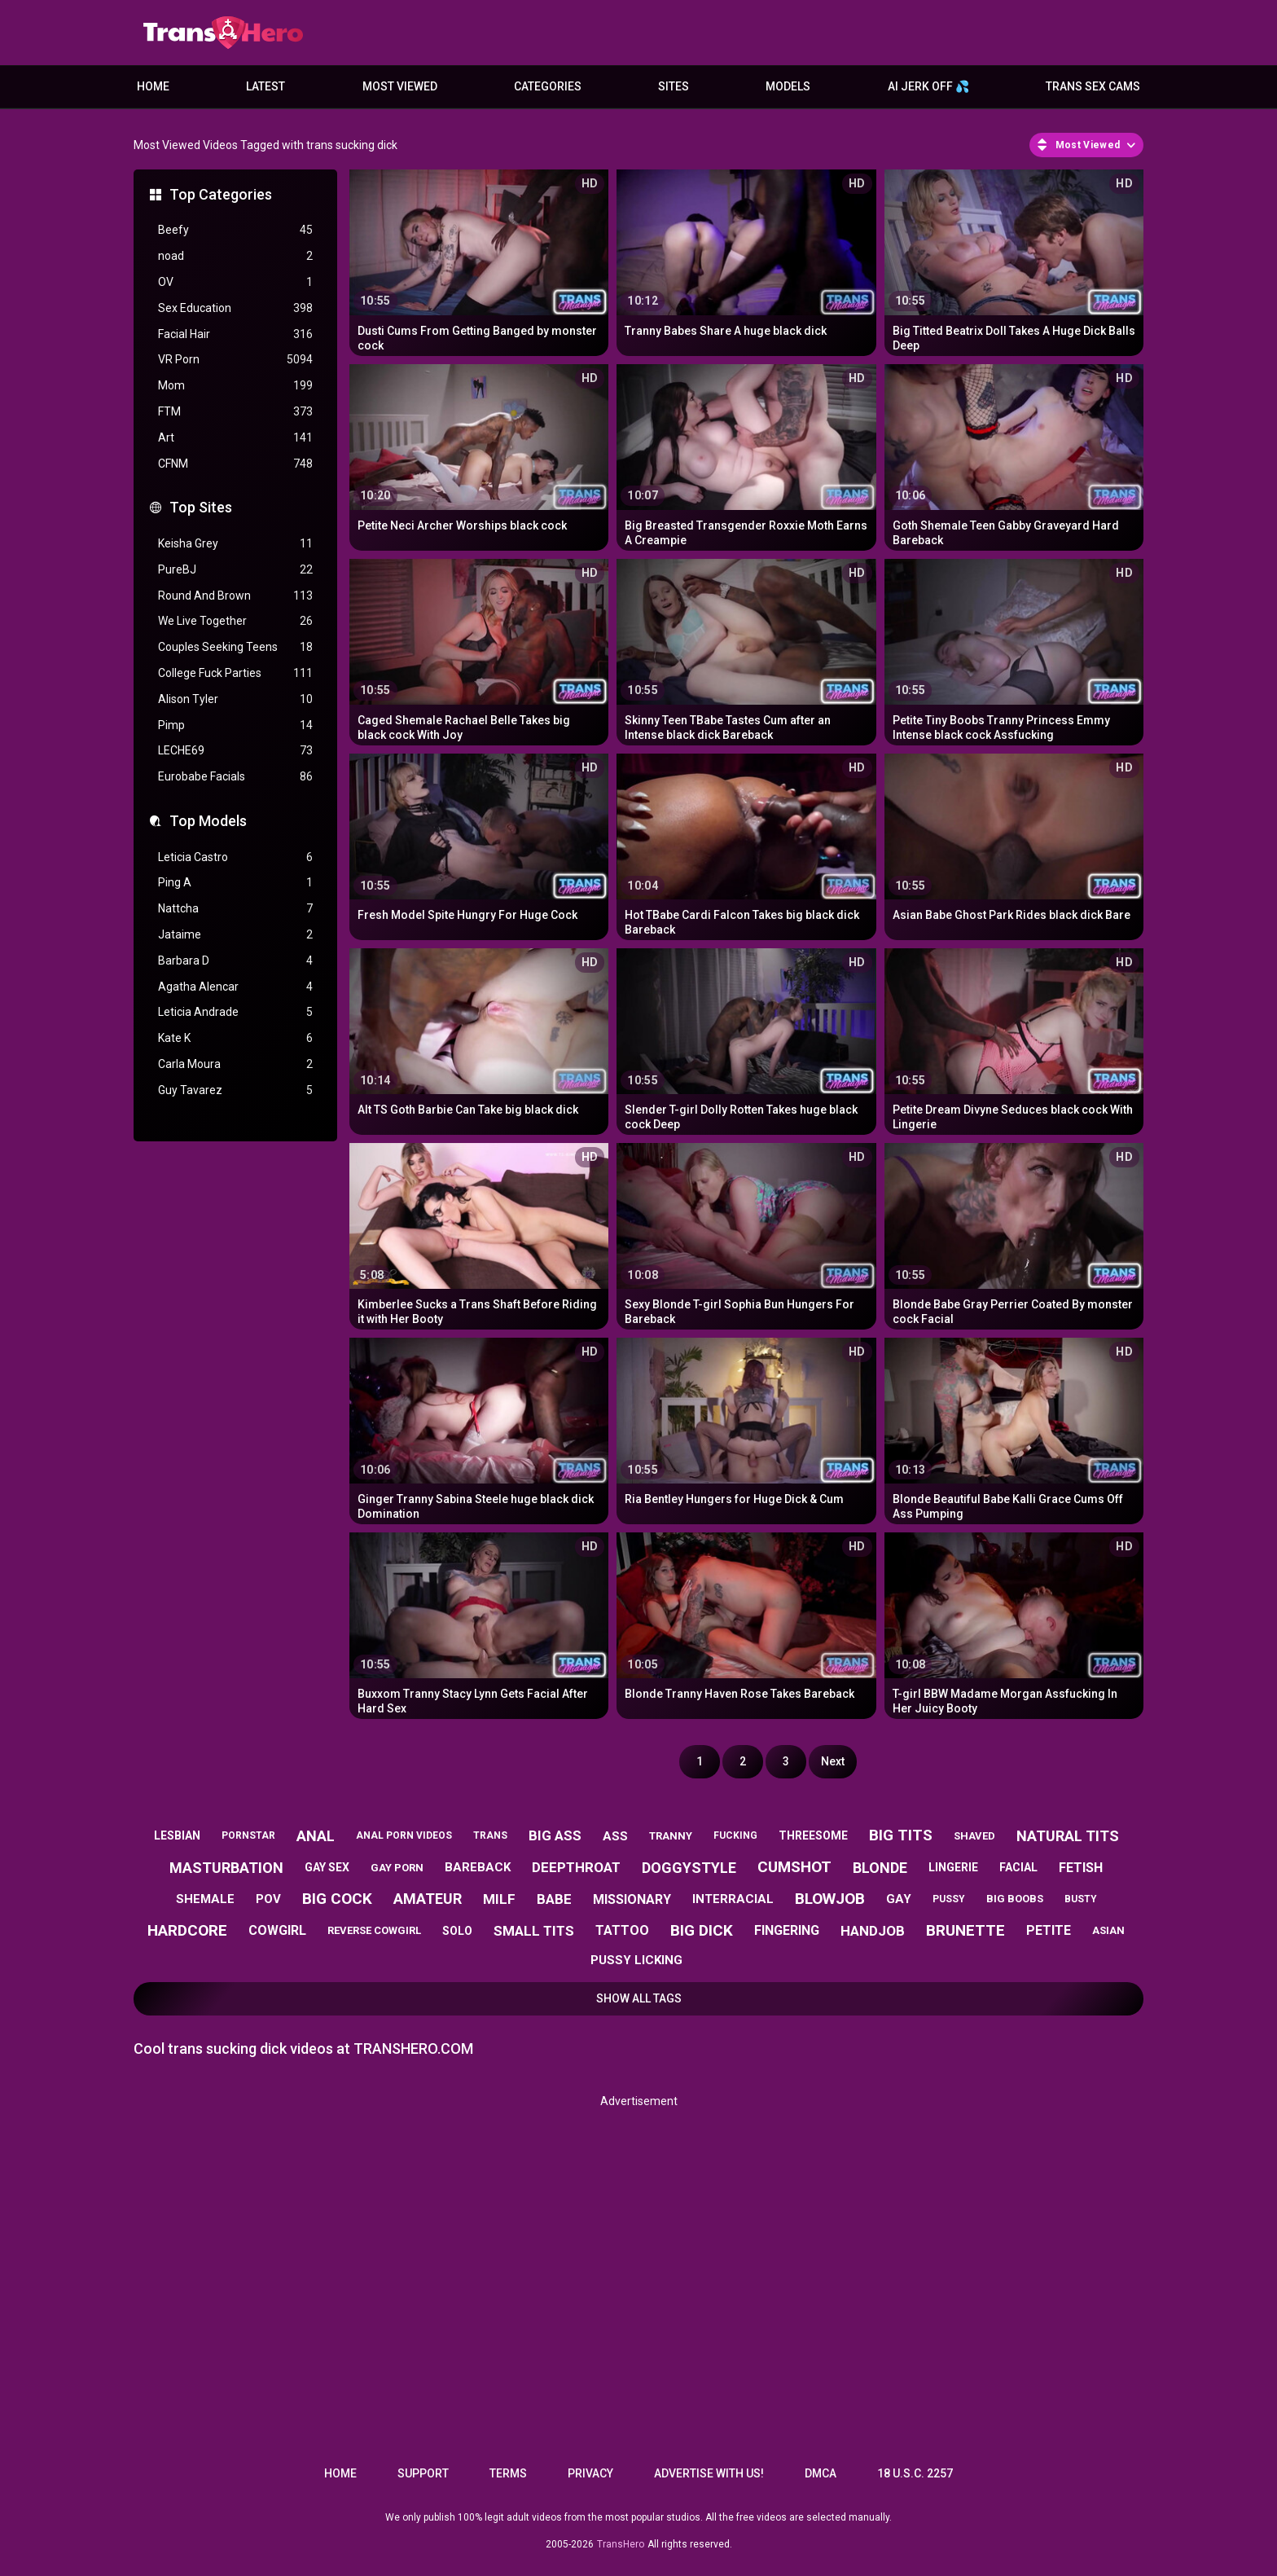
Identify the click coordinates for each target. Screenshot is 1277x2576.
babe (554, 1899)
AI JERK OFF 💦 (928, 86)
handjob (872, 1931)
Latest (265, 86)
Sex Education (235, 308)
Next (833, 1761)
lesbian (177, 1835)
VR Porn (235, 360)
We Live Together (235, 621)
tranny (670, 1836)
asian (1108, 1930)
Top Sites (200, 507)
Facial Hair (235, 334)
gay (898, 1899)
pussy (949, 1899)
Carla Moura (235, 1064)
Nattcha (235, 909)
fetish (1081, 1867)
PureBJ (235, 570)
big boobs (1014, 1898)
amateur (427, 1898)
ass (615, 1836)
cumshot (794, 1866)
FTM (235, 412)
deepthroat (576, 1867)
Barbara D (235, 961)
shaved (974, 1836)
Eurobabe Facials (235, 777)
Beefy (235, 230)
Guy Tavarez (235, 1090)
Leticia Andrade (235, 1012)
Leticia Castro (235, 857)
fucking (735, 1835)
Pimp (235, 725)
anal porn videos (404, 1835)
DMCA (820, 2473)
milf (499, 1899)
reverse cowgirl (374, 1930)
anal (315, 1835)
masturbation (226, 1867)
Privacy (590, 2473)
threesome (813, 1835)
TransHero (620, 2544)
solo (457, 1930)
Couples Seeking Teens (235, 647)
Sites (673, 86)
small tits (534, 1931)
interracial (733, 1899)
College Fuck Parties (235, 673)
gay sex (327, 1867)
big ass (555, 1835)
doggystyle (689, 1867)
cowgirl (277, 1930)
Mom (235, 386)
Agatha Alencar (235, 987)
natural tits (1067, 1835)
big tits (901, 1835)
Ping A (235, 883)
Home (153, 86)
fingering (786, 1930)
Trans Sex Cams (1093, 86)
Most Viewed (399, 86)
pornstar (248, 1835)
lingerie (953, 1867)
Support (423, 2473)
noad (235, 256)
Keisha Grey (235, 544)
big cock (337, 1898)
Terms (508, 2473)
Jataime (235, 935)
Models (788, 86)
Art (235, 438)
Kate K (235, 1038)
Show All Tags (639, 1998)
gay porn (397, 1868)
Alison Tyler (235, 699)
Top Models (208, 820)
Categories (547, 86)
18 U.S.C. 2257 (915, 2473)
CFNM (235, 464)
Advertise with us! (709, 2473)
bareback (478, 1867)
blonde (880, 1867)
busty (1080, 1899)
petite (1048, 1930)
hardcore (187, 1930)
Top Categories (220, 194)
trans (490, 1835)
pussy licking (636, 1960)
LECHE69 (235, 751)
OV (235, 282)
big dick (701, 1930)
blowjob (830, 1898)
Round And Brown (235, 596)
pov (268, 1899)
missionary (632, 1899)
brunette (965, 1930)
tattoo (622, 1930)
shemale (205, 1899)
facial (1018, 1867)
